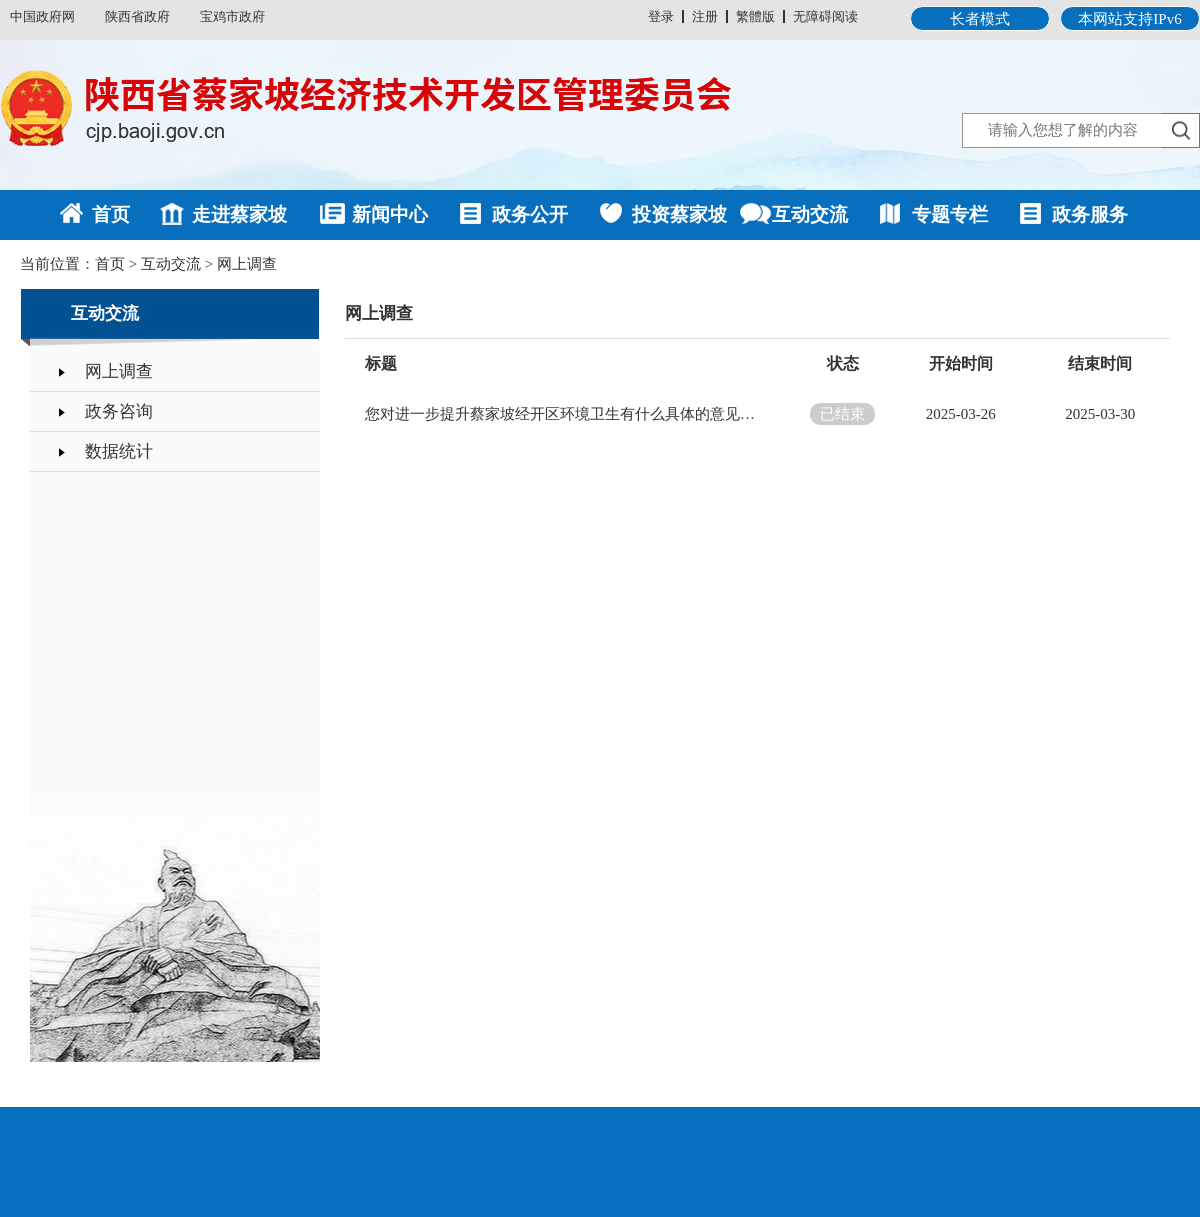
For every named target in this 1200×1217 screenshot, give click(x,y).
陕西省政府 (137, 16)
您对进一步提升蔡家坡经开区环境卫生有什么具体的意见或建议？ (565, 414)
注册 (705, 16)
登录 (661, 16)
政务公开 (530, 214)
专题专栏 (950, 214)
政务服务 (1090, 214)
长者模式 (980, 19)
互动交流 (810, 214)
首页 (111, 214)
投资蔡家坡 (679, 214)
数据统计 (119, 451)
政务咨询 (119, 411)
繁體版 (755, 16)
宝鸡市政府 (232, 16)
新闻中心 (390, 214)
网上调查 (247, 264)
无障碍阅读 (825, 16)
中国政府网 (42, 16)
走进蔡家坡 (239, 214)
